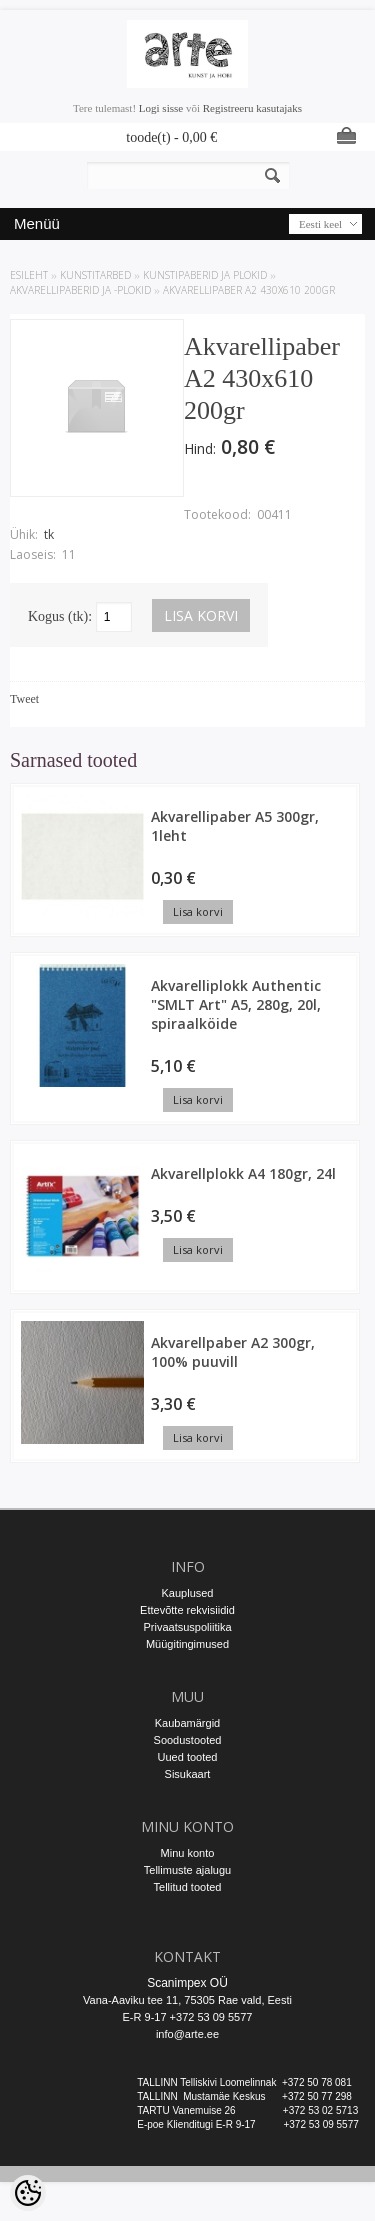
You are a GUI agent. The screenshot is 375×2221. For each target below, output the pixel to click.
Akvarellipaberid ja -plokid (80, 290)
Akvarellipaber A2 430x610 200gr (249, 290)
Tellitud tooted (188, 1887)
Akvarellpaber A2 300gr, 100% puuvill (233, 1352)
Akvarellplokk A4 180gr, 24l (243, 1173)
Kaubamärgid (187, 1723)
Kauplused (188, 1593)
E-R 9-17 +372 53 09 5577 (188, 2017)
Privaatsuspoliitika (187, 1627)
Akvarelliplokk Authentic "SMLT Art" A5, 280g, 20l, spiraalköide (236, 1004)
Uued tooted (188, 1757)
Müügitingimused (187, 1644)
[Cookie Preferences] (28, 2193)
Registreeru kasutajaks (252, 108)
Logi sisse (161, 108)
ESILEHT (29, 275)
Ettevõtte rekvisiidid (187, 1610)
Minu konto (188, 1853)
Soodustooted (188, 1740)
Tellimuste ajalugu (187, 1870)
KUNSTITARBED (95, 275)
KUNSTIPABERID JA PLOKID (205, 275)
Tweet (24, 699)
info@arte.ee (187, 2034)
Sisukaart (188, 1774)
